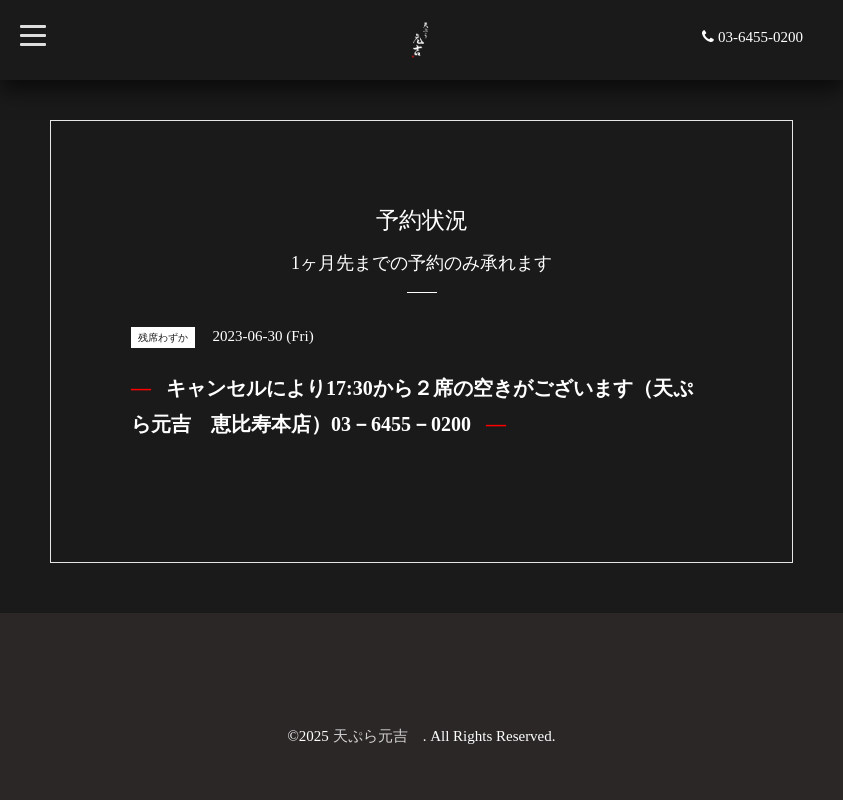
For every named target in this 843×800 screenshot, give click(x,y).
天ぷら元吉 (378, 736)
